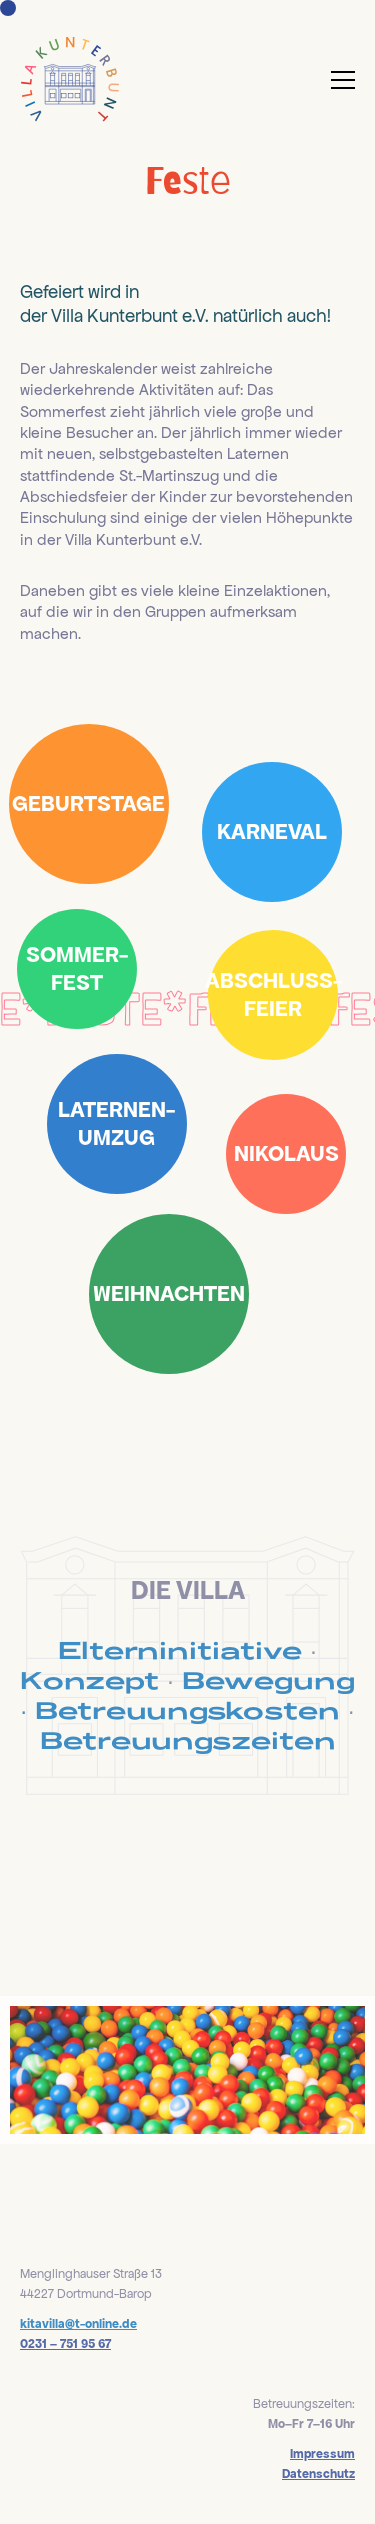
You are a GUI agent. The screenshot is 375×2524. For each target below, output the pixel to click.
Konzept (89, 1680)
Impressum (322, 2454)
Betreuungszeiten (188, 1740)
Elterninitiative (180, 1650)
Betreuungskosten (187, 1710)
